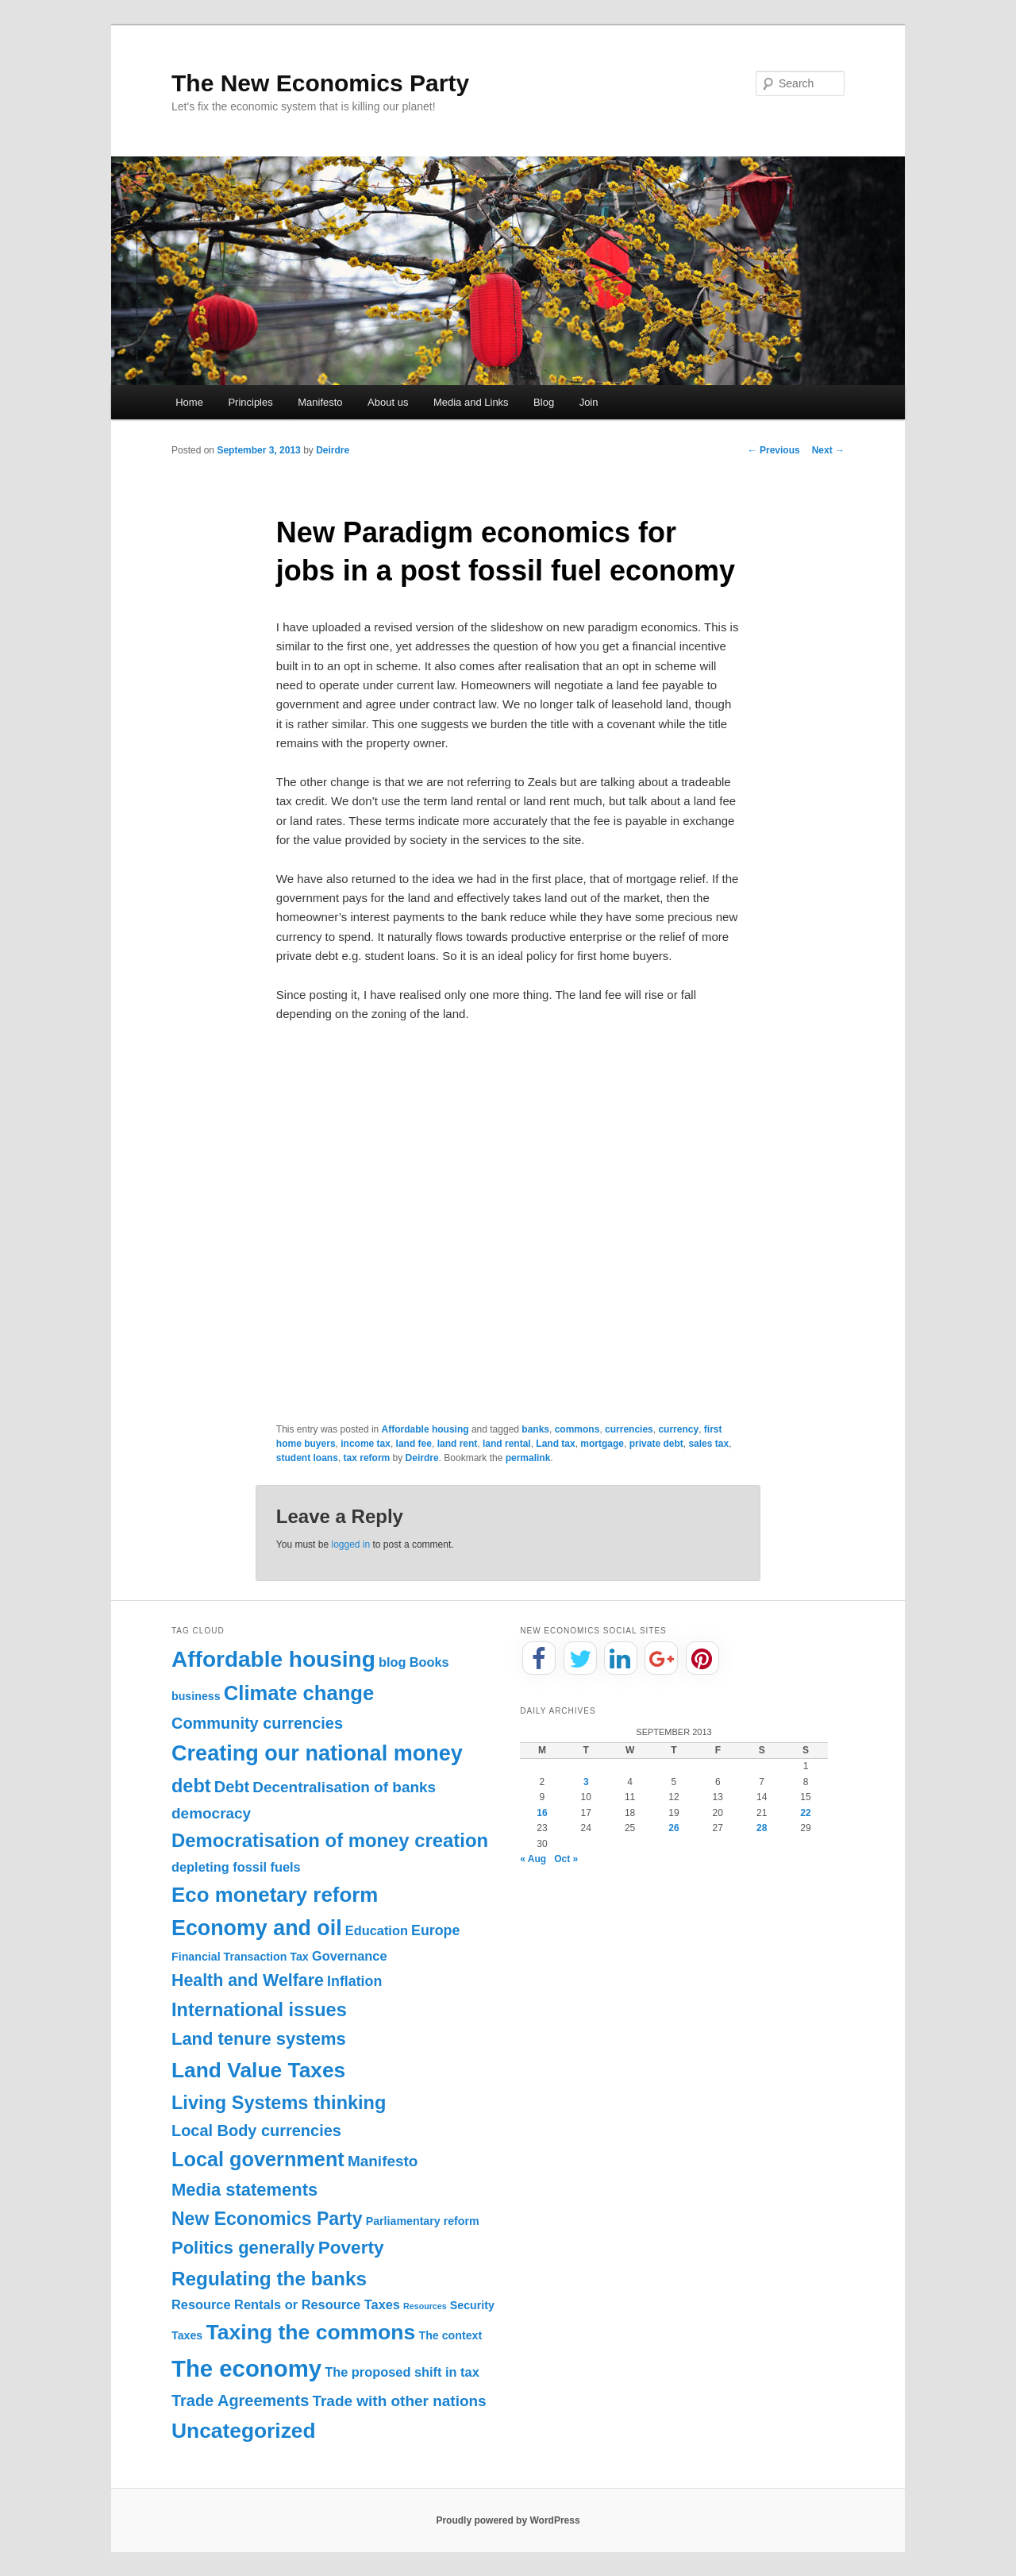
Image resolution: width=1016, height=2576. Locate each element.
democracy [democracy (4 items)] (211, 1813)
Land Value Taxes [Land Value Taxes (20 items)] (258, 2070)
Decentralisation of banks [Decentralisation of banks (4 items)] (344, 1787)
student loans (307, 1457)
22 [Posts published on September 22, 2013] (805, 1812)
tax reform (367, 1457)
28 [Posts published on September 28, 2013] (761, 1828)
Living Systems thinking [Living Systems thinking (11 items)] (278, 2102)
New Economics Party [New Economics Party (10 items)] (266, 2218)
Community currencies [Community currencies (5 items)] (257, 1723)
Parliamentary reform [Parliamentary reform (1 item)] (422, 2221)
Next (828, 450)
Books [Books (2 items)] (429, 1662)
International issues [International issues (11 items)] (259, 2009)
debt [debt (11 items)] (191, 1786)
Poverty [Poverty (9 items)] (351, 2248)
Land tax (555, 1443)
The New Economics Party (320, 83)
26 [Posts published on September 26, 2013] (673, 1828)
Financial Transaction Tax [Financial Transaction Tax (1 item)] (240, 1956)
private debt (656, 1443)
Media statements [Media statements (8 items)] (244, 2190)
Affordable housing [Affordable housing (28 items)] (273, 1659)
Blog (543, 402)
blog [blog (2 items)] (392, 1662)
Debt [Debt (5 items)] (231, 1786)
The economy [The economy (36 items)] (246, 2368)
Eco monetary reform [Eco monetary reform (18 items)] (274, 1895)
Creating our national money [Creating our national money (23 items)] (317, 1753)
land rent (457, 1443)
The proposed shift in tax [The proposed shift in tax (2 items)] (402, 2372)
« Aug (533, 1859)
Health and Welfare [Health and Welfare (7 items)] (247, 1980)
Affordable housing (425, 1429)
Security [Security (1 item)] (472, 2305)
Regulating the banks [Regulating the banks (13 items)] (269, 2278)
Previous (774, 450)
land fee (414, 1443)
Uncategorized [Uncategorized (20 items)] (243, 2431)
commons (577, 1429)
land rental (507, 1443)
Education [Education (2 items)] (376, 1930)
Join (588, 402)
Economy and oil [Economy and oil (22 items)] (256, 1928)
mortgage (602, 1443)
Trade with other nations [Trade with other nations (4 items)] (399, 2401)
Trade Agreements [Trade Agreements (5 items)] (240, 2400)
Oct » (566, 1859)
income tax (366, 1443)
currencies (629, 1429)
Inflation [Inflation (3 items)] (354, 1981)
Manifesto (320, 402)
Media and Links (471, 402)
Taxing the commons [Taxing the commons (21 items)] (310, 2332)
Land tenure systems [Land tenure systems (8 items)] (258, 2039)
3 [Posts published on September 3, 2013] (586, 1781)
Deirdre (332, 450)
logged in (350, 1544)
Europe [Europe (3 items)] (435, 1930)
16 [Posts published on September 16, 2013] (542, 1812)
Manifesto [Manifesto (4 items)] (383, 2161)
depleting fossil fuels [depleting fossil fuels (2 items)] (236, 1867)
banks (535, 1429)
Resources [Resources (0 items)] (425, 2306)
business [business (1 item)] (196, 1696)
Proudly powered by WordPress (507, 2520)
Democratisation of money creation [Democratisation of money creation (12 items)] (329, 1840)
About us (388, 402)
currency (678, 1429)
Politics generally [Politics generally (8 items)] (243, 2248)
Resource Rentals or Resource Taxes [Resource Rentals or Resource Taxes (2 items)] (285, 2304)
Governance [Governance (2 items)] (349, 1956)
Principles (250, 402)
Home (189, 402)
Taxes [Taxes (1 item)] (186, 2335)
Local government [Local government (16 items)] (257, 2159)
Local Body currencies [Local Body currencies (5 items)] (256, 2130)
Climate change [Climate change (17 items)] (299, 1693)
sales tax (708, 1443)
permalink (528, 1457)
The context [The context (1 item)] (450, 2335)
